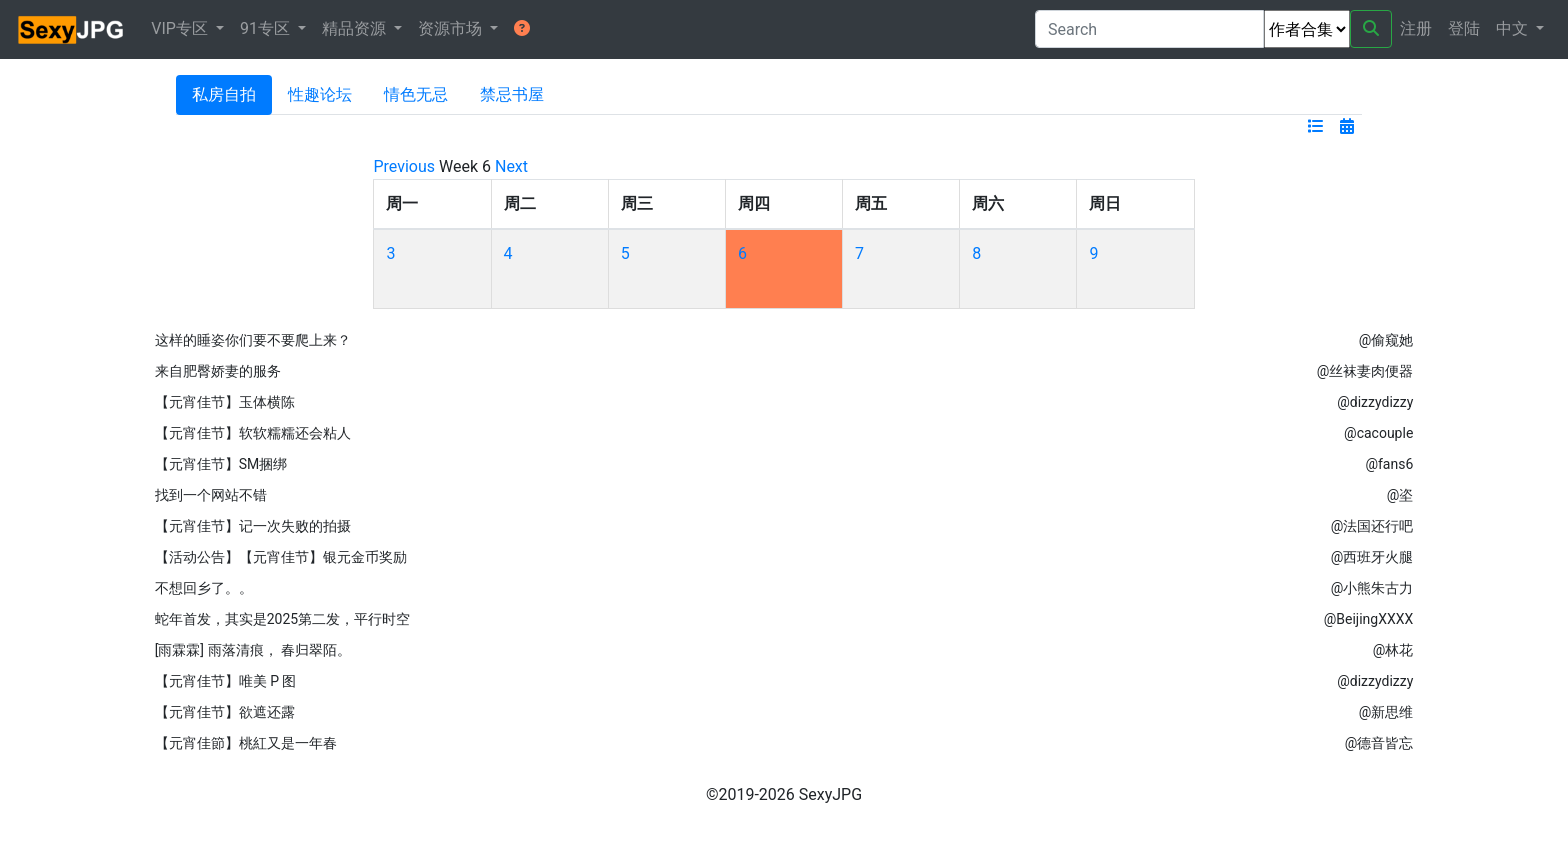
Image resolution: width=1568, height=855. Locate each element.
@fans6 (1389, 464)
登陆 (1464, 28)
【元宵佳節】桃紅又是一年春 (246, 743)
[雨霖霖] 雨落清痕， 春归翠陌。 (253, 650)
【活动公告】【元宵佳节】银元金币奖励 (281, 557)
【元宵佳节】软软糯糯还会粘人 (253, 433)
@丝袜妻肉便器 (1365, 371)
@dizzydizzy (1375, 402)
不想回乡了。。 (204, 588)
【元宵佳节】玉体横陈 (225, 402)
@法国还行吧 (1372, 526)
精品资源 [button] (356, 28)
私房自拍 (224, 94)
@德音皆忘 (1379, 743)
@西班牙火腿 (1372, 557)
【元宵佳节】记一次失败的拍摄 (253, 526)
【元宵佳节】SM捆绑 (221, 464)
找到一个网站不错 (211, 495)
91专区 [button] (267, 28)
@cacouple (1378, 433)
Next (511, 166)
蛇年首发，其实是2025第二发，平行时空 (282, 619)
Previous (404, 166)
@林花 (1393, 650)
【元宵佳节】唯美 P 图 (226, 681)
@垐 (1400, 495)
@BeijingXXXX (1369, 619)
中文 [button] (1514, 28)
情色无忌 (416, 94)
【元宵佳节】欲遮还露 (225, 712)
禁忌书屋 (512, 94)
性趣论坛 (320, 94)
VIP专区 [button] (181, 28)
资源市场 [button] (452, 28)
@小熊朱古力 (1372, 588)
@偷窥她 (1386, 340)
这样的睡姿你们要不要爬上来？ (253, 340)
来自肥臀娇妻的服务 (218, 371)
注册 (1416, 28)
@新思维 (1386, 712)
